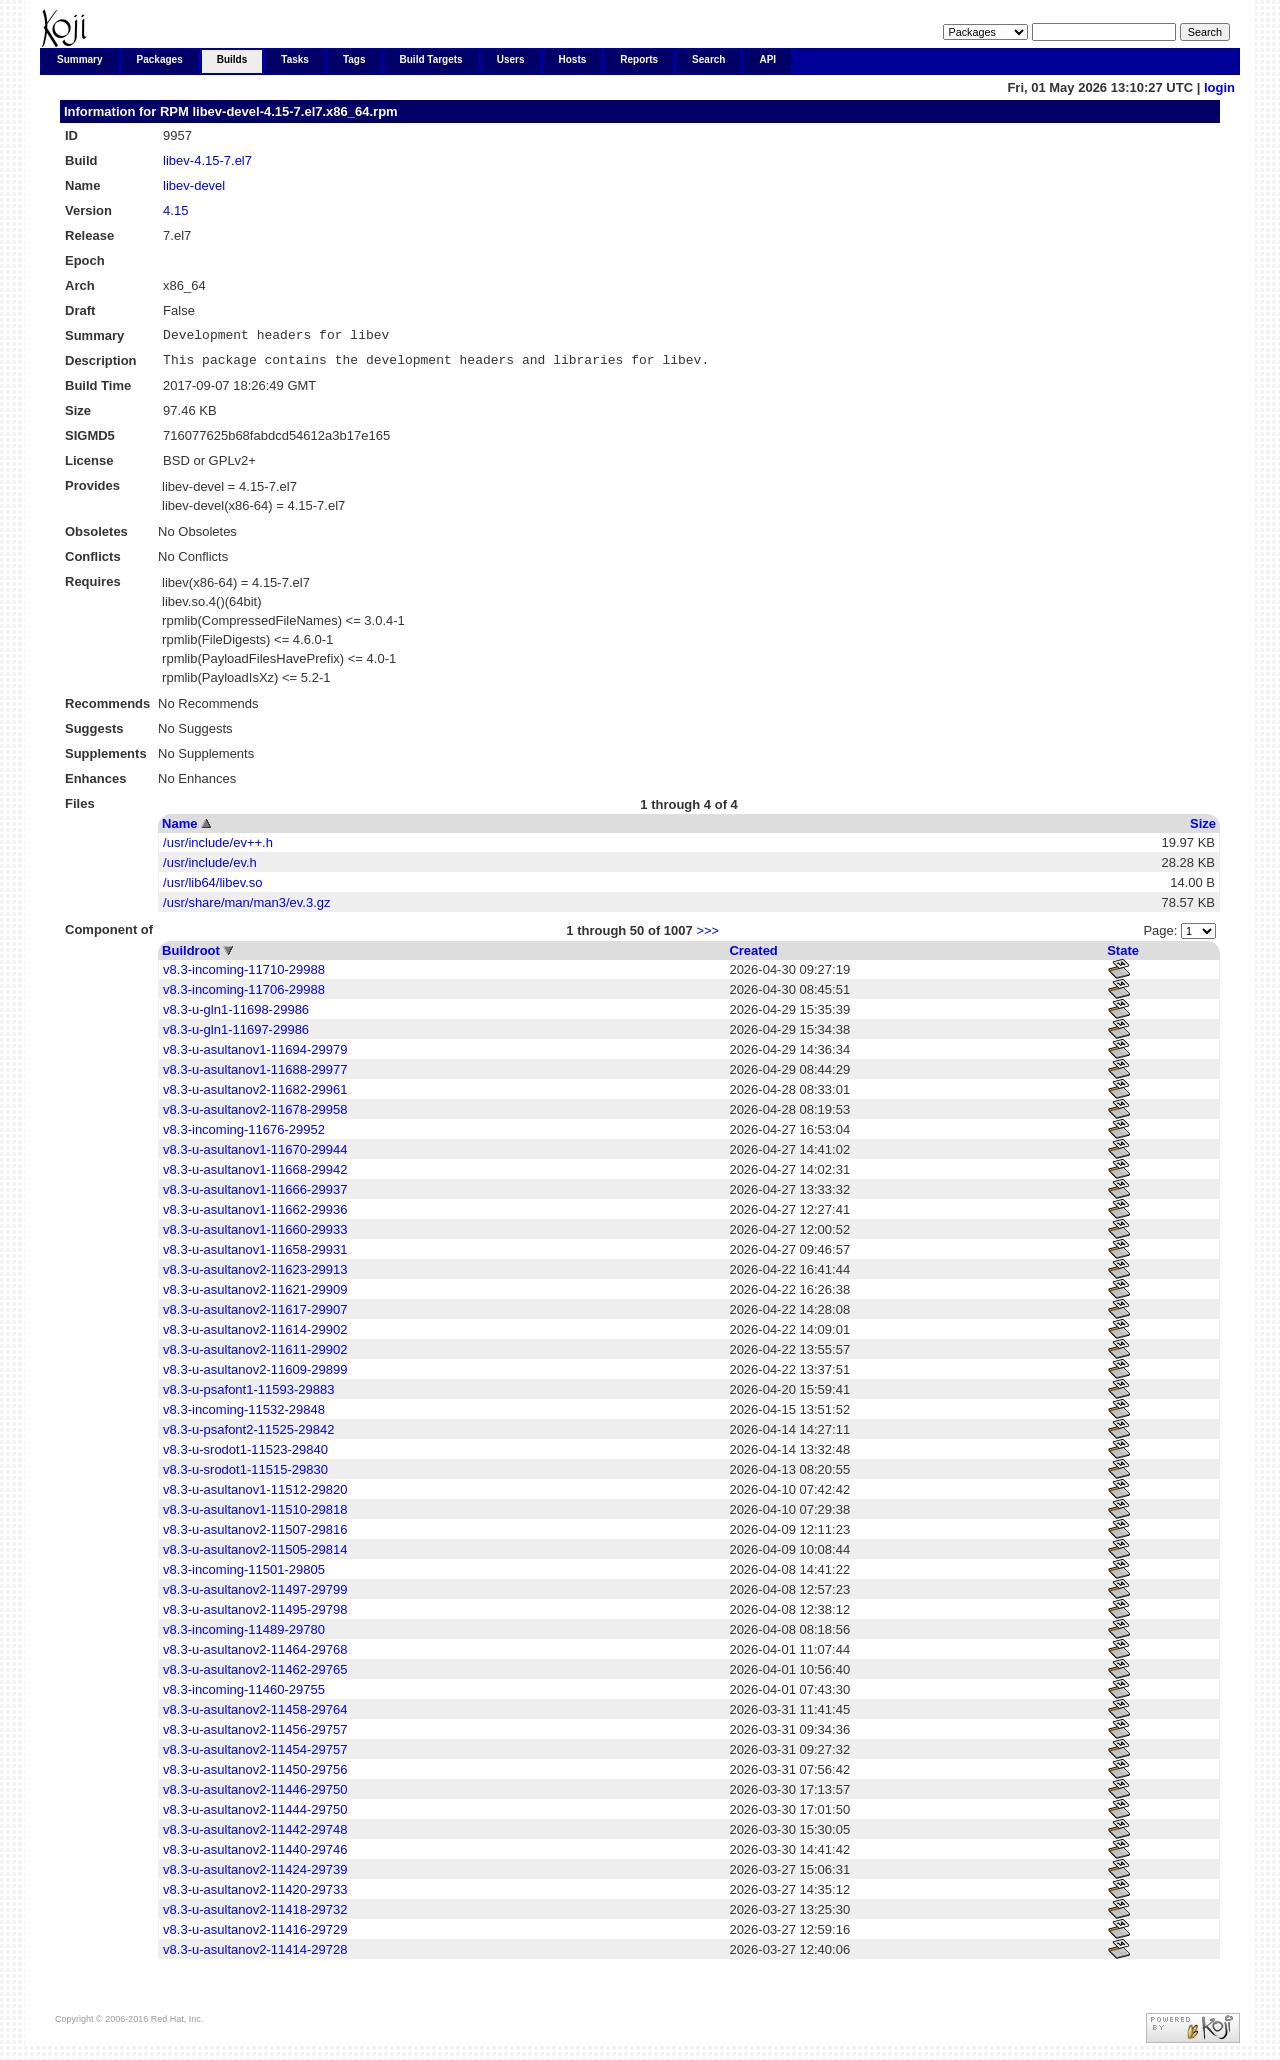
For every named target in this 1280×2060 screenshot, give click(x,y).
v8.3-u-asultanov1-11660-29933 (255, 1235)
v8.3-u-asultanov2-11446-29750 (255, 1795)
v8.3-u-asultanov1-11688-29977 (255, 1075)
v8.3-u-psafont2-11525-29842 (248, 1435)
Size (1203, 829)
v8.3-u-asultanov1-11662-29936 (255, 1215)
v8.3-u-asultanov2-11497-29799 (255, 1595)
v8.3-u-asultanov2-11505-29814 (255, 1555)
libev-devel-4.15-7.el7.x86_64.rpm (294, 111)
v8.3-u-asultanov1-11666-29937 (255, 1195)
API (767, 59)
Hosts (573, 59)
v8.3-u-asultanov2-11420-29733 (255, 1895)
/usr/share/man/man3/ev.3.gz (246, 908)
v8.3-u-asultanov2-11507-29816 (255, 1535)
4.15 (175, 210)
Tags (354, 59)
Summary (80, 59)
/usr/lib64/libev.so (212, 888)
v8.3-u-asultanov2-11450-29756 (255, 1775)
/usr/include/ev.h (210, 868)
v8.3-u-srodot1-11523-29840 (245, 1455)
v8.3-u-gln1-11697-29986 (236, 1035)
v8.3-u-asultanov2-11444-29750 (255, 1815)
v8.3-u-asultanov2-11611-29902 (255, 1355)
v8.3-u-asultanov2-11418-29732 (255, 1915)
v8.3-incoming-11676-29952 (244, 1135)
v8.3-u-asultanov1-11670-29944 (255, 1155)
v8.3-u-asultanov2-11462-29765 (255, 1675)
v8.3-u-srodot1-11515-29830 (245, 1475)
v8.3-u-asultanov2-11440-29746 (255, 1855)
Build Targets (431, 59)
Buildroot (191, 956)
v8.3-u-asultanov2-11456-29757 (255, 1735)
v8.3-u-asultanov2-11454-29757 (255, 1755)
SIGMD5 (90, 441)
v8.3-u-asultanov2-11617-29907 (255, 1315)
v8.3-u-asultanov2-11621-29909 (255, 1295)
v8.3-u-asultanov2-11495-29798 (255, 1615)
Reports (639, 59)
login (1219, 87)
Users (511, 59)
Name (179, 829)
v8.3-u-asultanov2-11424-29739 (255, 1875)
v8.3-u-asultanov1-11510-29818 (255, 1515)
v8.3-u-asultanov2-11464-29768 (255, 1655)
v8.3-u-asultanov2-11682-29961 (255, 1095)
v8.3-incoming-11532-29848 (244, 1415)
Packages (160, 59)
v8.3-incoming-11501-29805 (244, 1575)
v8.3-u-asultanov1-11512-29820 (255, 1495)
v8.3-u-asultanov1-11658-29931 (255, 1255)
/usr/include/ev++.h (218, 848)
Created (753, 956)
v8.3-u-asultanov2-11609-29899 (255, 1375)
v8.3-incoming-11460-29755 (244, 1695)
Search (708, 59)
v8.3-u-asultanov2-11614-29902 (255, 1335)
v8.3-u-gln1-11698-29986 (236, 1015)
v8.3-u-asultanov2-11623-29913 (255, 1275)
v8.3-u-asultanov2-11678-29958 (255, 1115)
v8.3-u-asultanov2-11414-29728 (255, 1955)
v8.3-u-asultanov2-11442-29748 (255, 1835)
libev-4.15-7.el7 (207, 160)
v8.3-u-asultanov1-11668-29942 (255, 1175)
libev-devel (194, 185)
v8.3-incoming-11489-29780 (244, 1635)
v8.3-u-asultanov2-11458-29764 (255, 1715)
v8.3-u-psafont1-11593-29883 (248, 1395)
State (1123, 956)
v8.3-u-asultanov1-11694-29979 (255, 1055)
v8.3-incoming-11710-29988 (244, 975)
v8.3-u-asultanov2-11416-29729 (255, 1935)
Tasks (295, 59)
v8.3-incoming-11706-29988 (244, 995)
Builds (232, 59)
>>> (707, 936)
